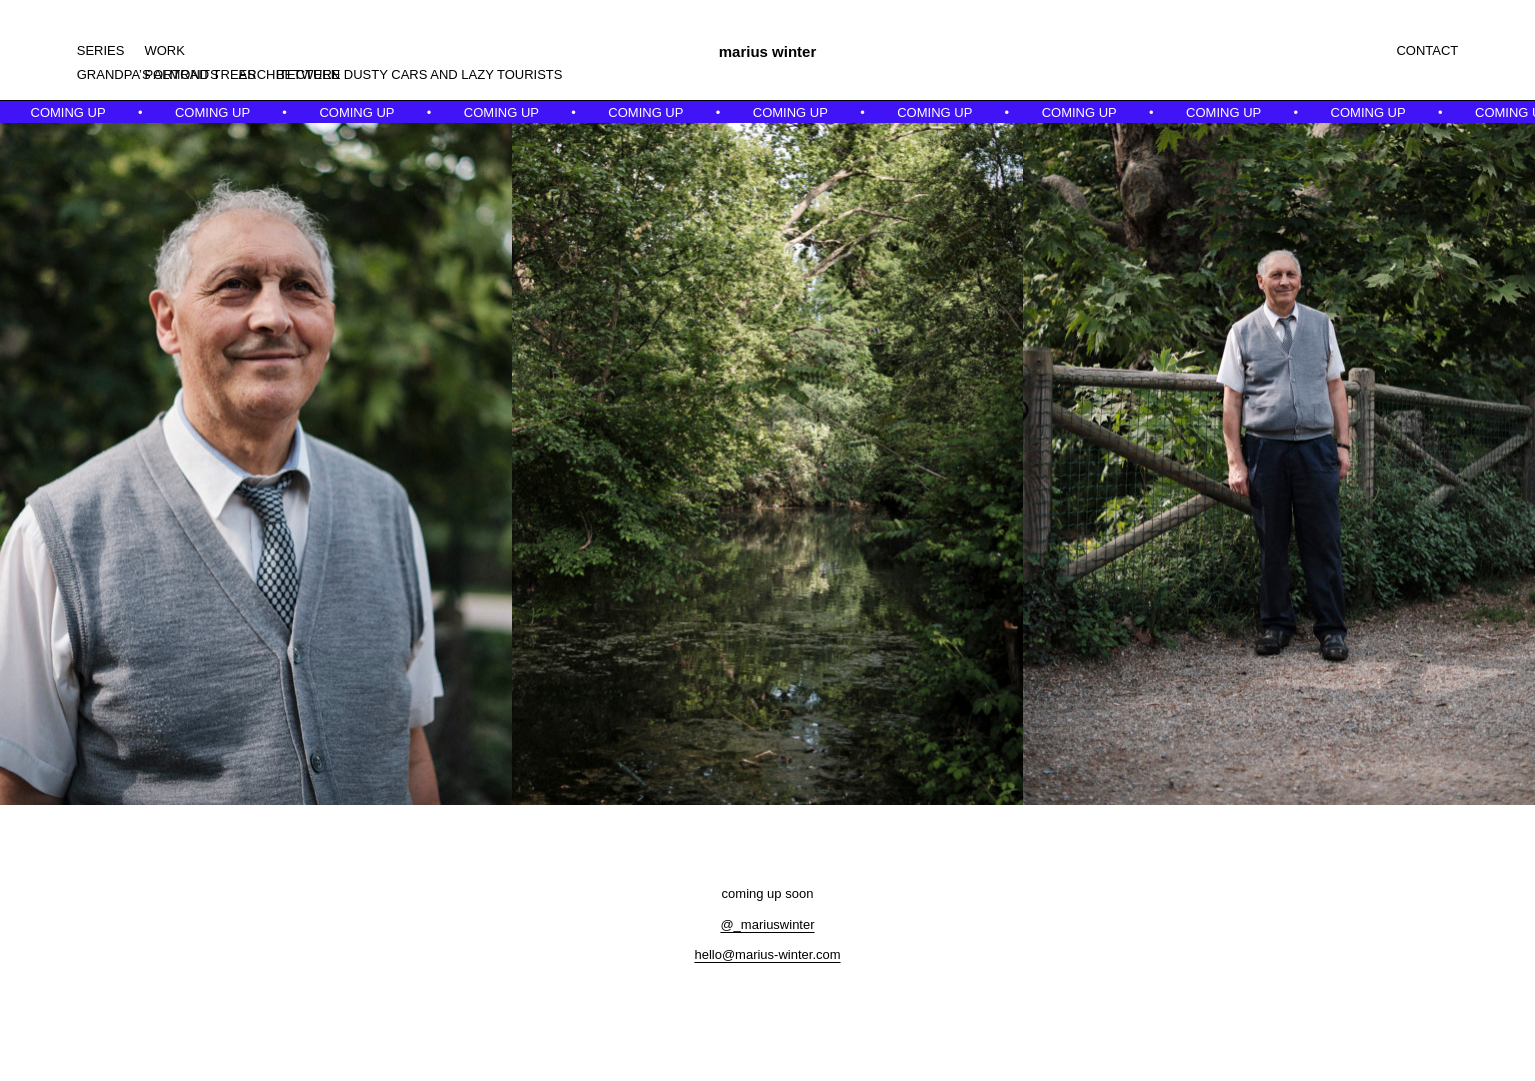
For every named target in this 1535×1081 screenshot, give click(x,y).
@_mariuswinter (767, 924)
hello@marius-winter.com (767, 954)
